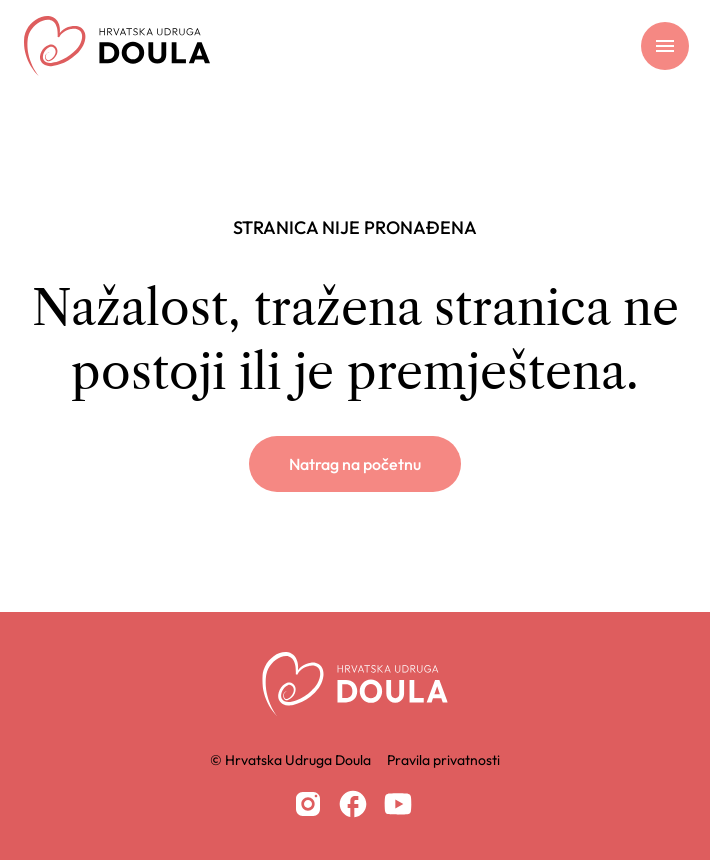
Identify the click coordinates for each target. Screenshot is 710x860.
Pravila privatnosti (443, 760)
